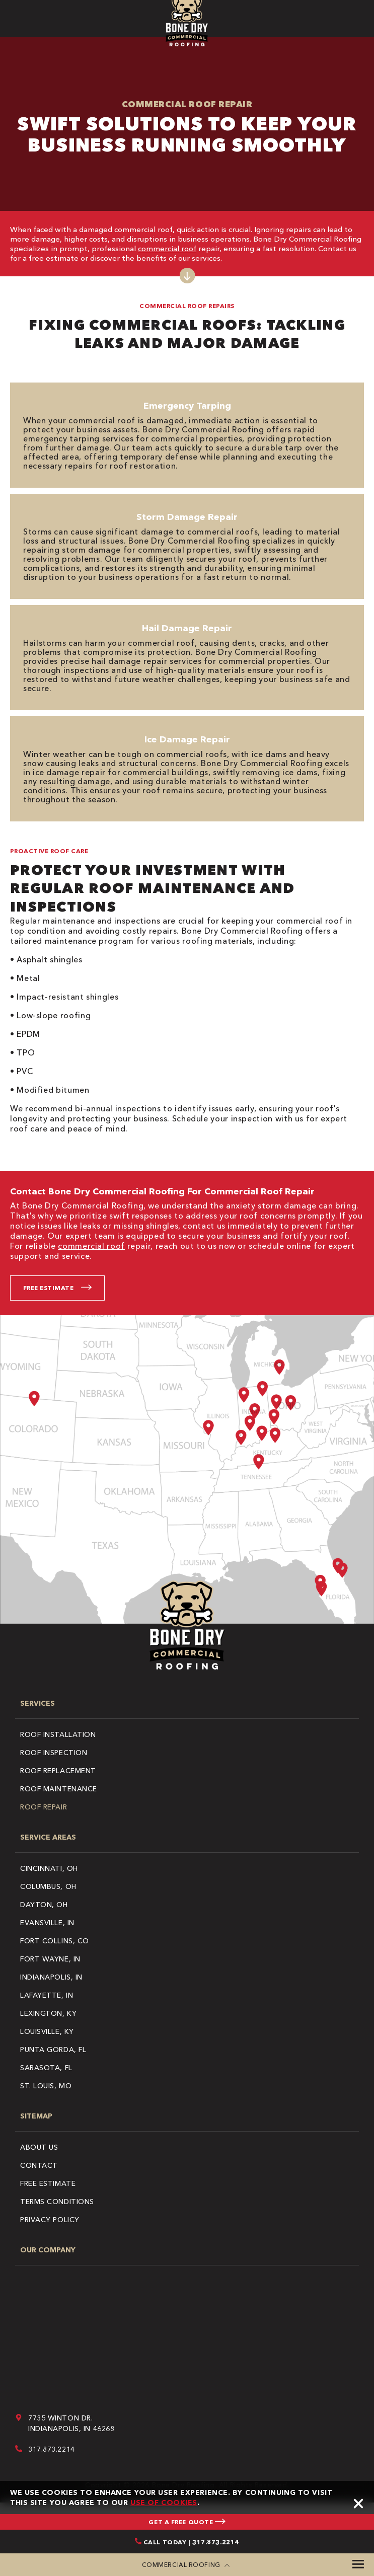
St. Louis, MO (45, 2085)
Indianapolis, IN (51, 1977)
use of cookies (163, 2502)
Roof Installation (58, 1734)
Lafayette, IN (46, 1995)
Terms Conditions (57, 2201)
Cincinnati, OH (49, 1868)
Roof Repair (43, 1806)
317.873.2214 (51, 2449)
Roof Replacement (58, 1770)
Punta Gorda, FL (53, 2049)
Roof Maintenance (58, 1788)
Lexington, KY (48, 2013)
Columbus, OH (48, 1886)
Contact (39, 2165)
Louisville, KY (47, 2031)
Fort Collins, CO (54, 1940)
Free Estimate (48, 1288)
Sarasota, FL (46, 2067)
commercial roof (167, 248)
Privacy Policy (50, 2219)
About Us (39, 2147)
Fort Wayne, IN (50, 1958)
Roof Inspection (53, 1752)
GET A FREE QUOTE (186, 2522)
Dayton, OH (44, 1904)
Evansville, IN (47, 1922)
